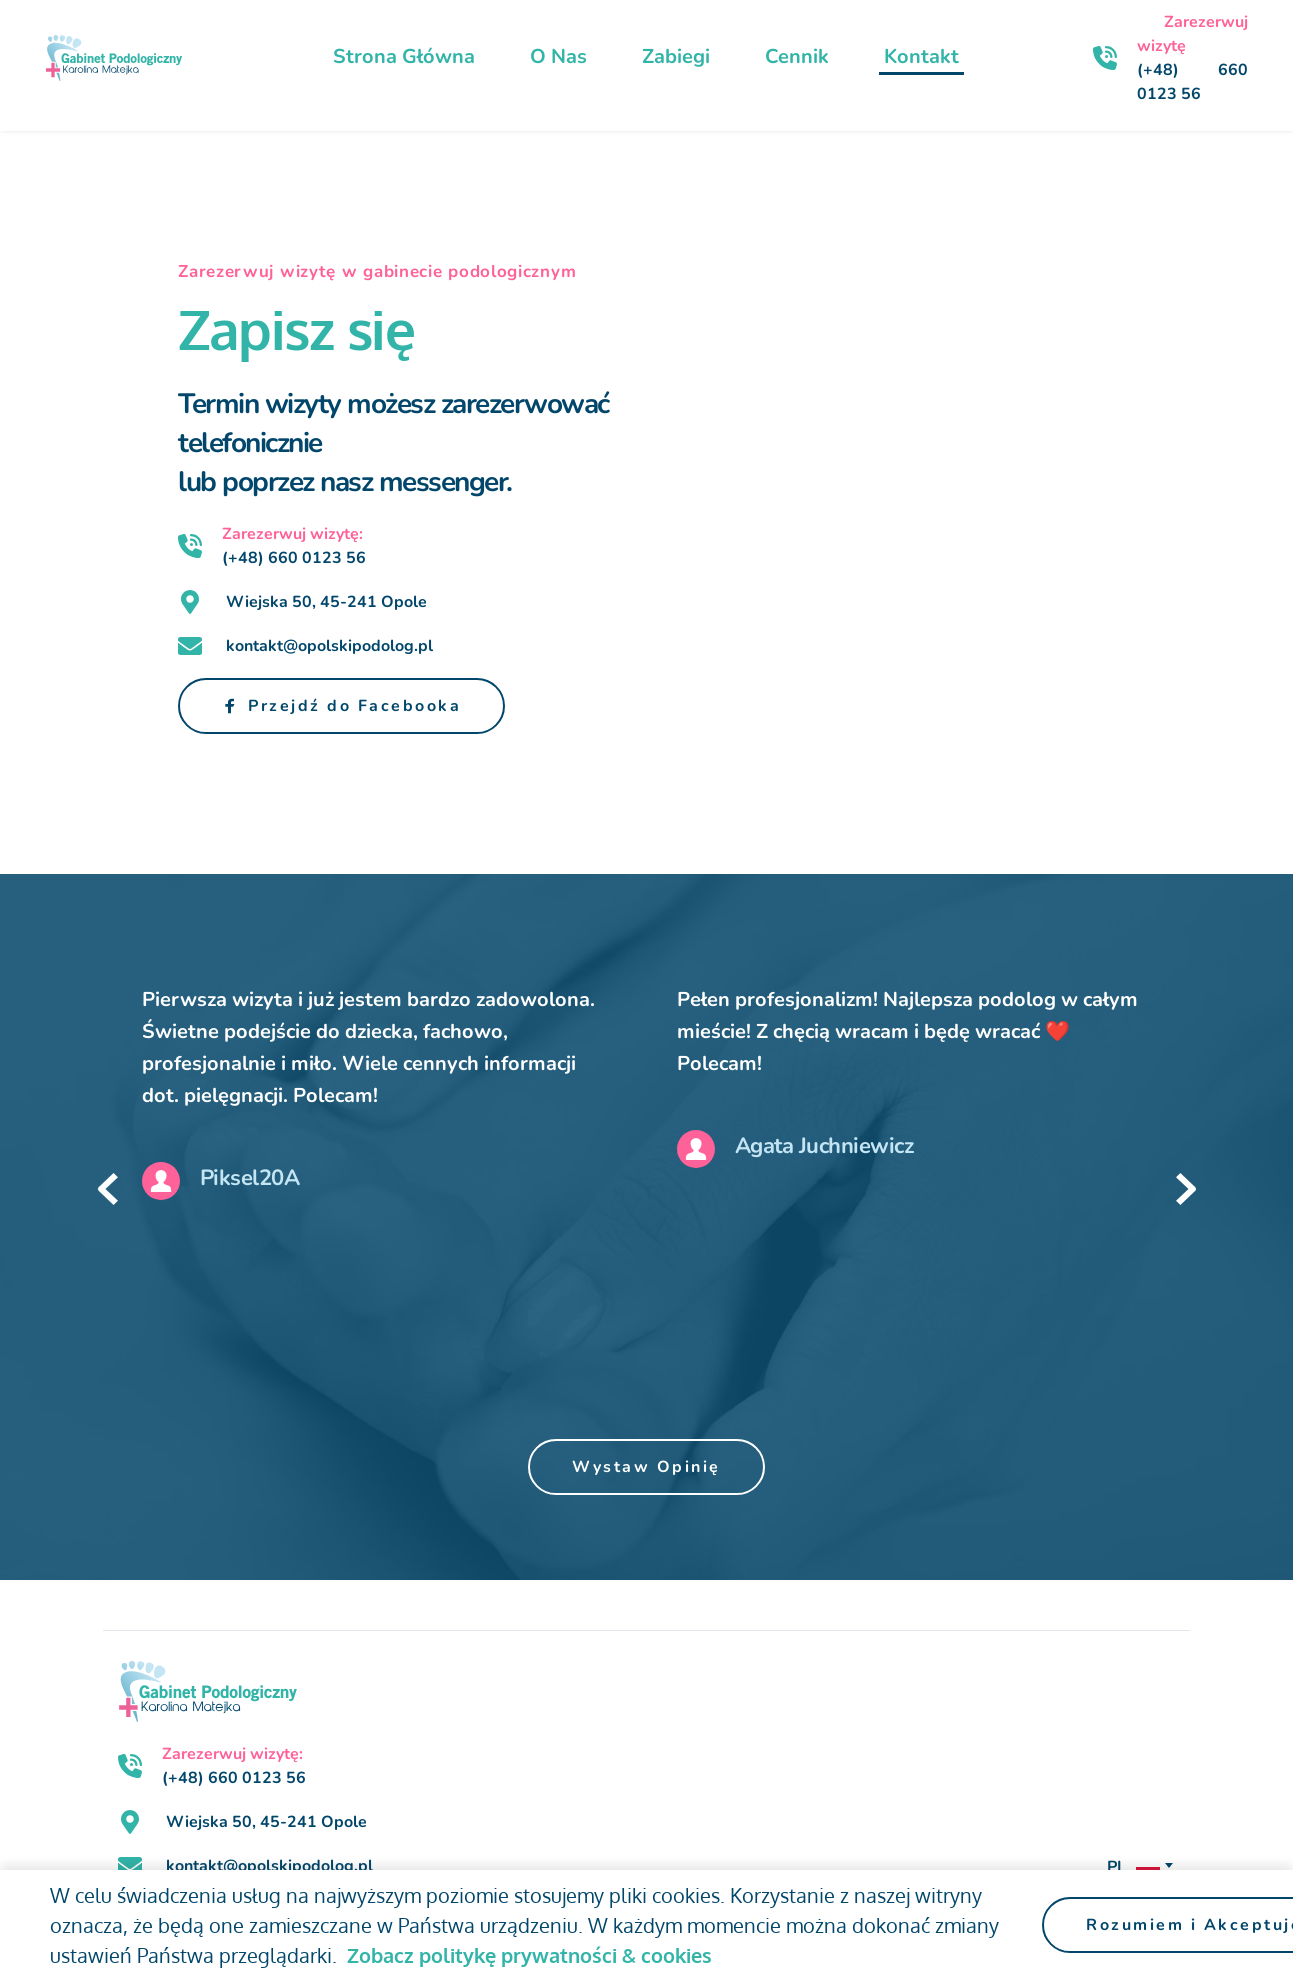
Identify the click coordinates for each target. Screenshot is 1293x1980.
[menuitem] (404, 57)
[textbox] (1138, 1867)
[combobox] (1138, 1867)
